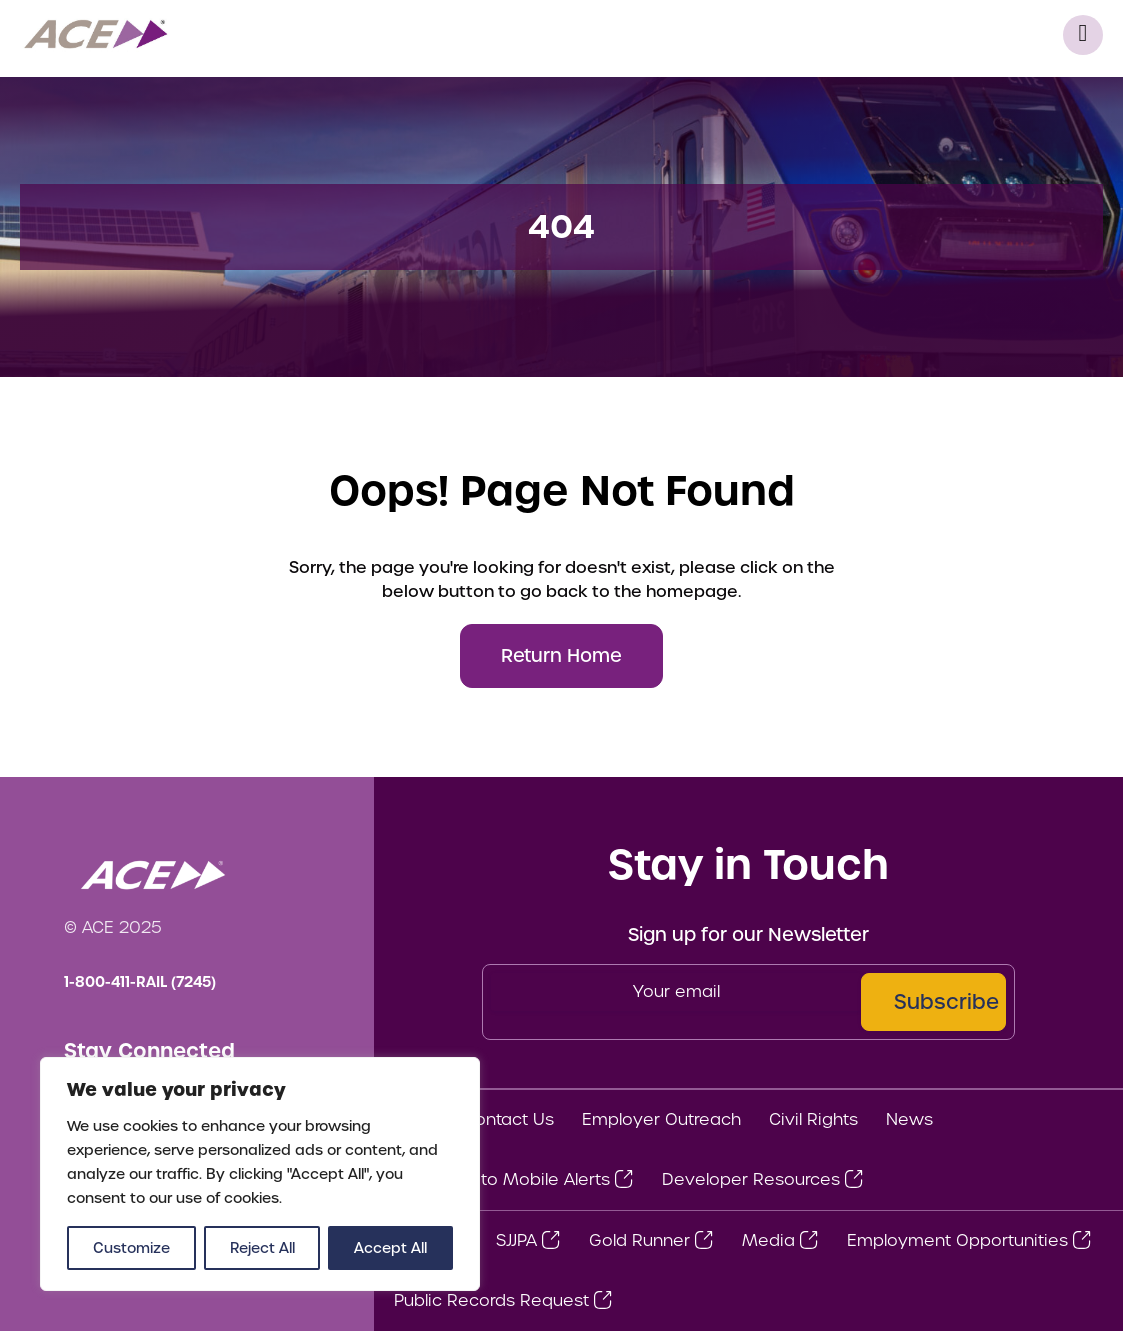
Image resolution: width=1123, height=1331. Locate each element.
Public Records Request (491, 1300)
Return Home (561, 655)
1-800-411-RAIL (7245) (140, 982)
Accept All (390, 1248)
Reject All (262, 1248)
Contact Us (508, 1119)
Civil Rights (813, 1119)
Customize (131, 1248)
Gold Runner (639, 1240)
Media (768, 1240)
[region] (260, 1174)
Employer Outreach (661, 1119)
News (909, 1119)
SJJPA (516, 1240)
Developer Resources (751, 1179)
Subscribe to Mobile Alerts (502, 1179)
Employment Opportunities (957, 1240)
